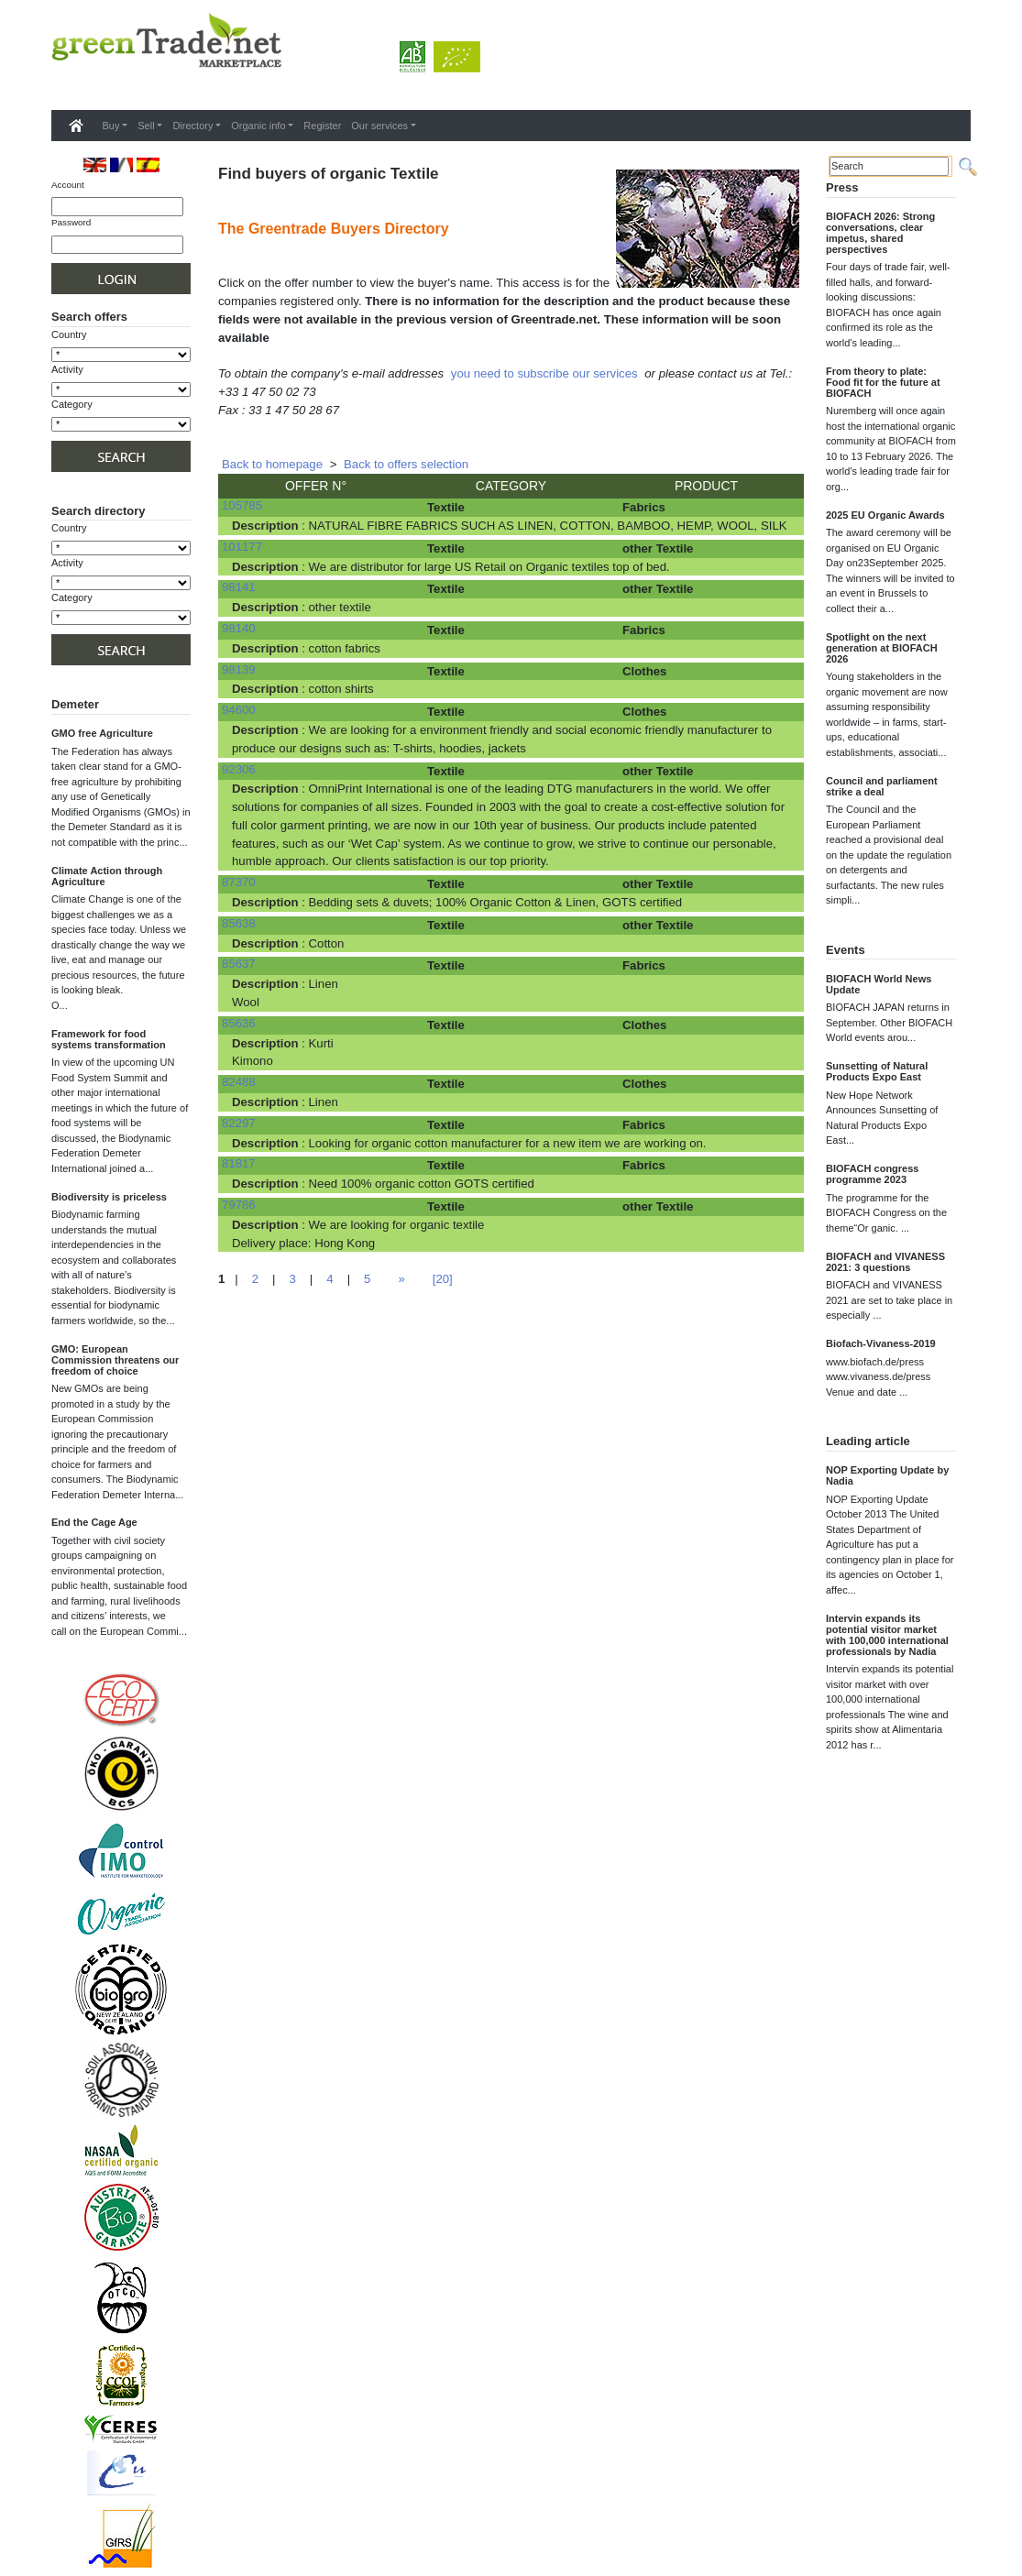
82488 (239, 1082)
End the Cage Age (94, 1522)
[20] (443, 1279)
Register (322, 125)
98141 (239, 587)
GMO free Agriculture (102, 733)
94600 (239, 710)
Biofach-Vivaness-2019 (881, 1343)
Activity (67, 369)
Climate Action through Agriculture (106, 876)
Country (69, 334)
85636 (239, 1023)
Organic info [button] (258, 125)
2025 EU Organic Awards (885, 515)
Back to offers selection (406, 464)
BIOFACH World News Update (878, 984)
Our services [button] (379, 125)
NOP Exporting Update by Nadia (887, 1475)
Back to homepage (272, 464)
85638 (239, 923)
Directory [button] (192, 125)
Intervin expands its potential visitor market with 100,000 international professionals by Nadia (887, 1635)
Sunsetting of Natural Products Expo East (877, 1071)
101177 (242, 547)
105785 (242, 505)
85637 (239, 963)
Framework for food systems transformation (108, 1039)
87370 (239, 882)
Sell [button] (145, 125)
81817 (239, 1163)
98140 (239, 628)
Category (72, 404)
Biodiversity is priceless (109, 1196)
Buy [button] (111, 125)
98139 (239, 669)
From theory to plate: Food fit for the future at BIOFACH (883, 382)
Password (71, 222)
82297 (239, 1123)
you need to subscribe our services (544, 373)
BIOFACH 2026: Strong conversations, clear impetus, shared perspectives (880, 233)
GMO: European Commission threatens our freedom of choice (115, 1359)
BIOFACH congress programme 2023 (872, 1174)
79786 (239, 1204)
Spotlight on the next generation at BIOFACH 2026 (882, 647)
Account (67, 185)
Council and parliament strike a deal (882, 786)
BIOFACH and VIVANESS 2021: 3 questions (885, 1262)
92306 (239, 769)
